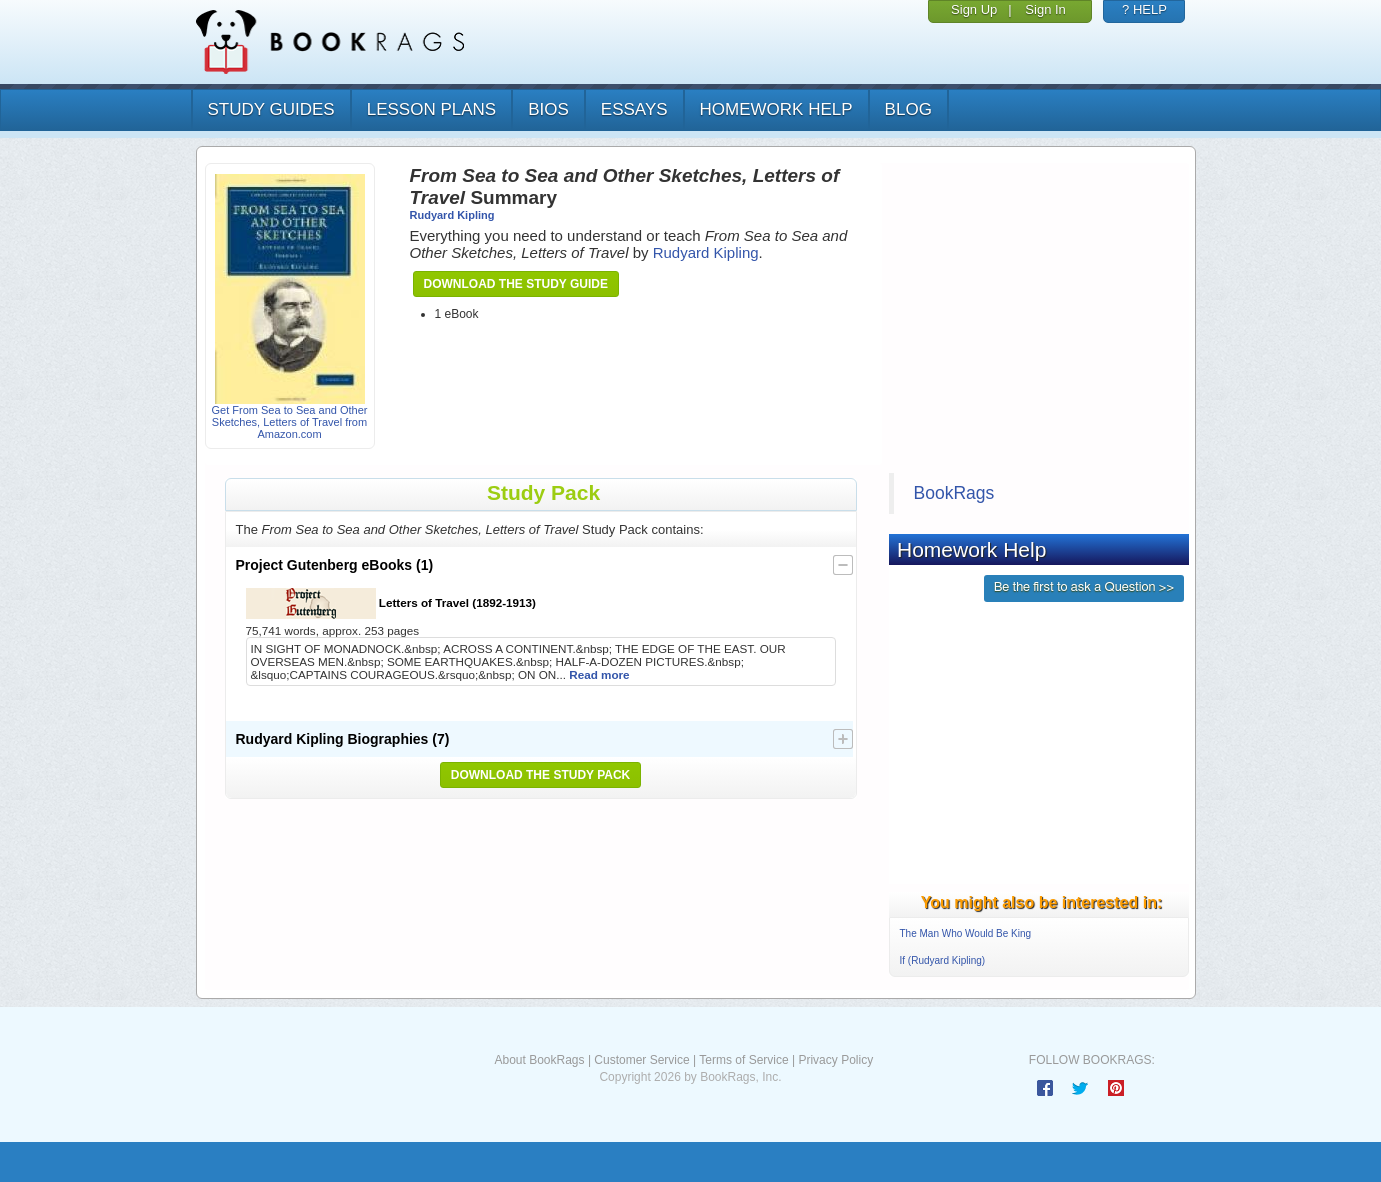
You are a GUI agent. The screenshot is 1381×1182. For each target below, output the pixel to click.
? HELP (1144, 9)
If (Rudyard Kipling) (943, 960)
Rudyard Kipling (452, 215)
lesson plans (431, 109)
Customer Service (641, 1060)
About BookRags (539, 1060)
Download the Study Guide (516, 284)
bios (548, 109)
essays (634, 109)
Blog (908, 109)
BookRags (954, 493)
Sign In (1045, 9)
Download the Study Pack (541, 775)
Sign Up (974, 9)
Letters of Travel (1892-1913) (391, 603)
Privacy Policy (835, 1060)
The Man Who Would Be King (966, 933)
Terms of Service (743, 1060)
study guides (271, 109)
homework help (776, 109)
